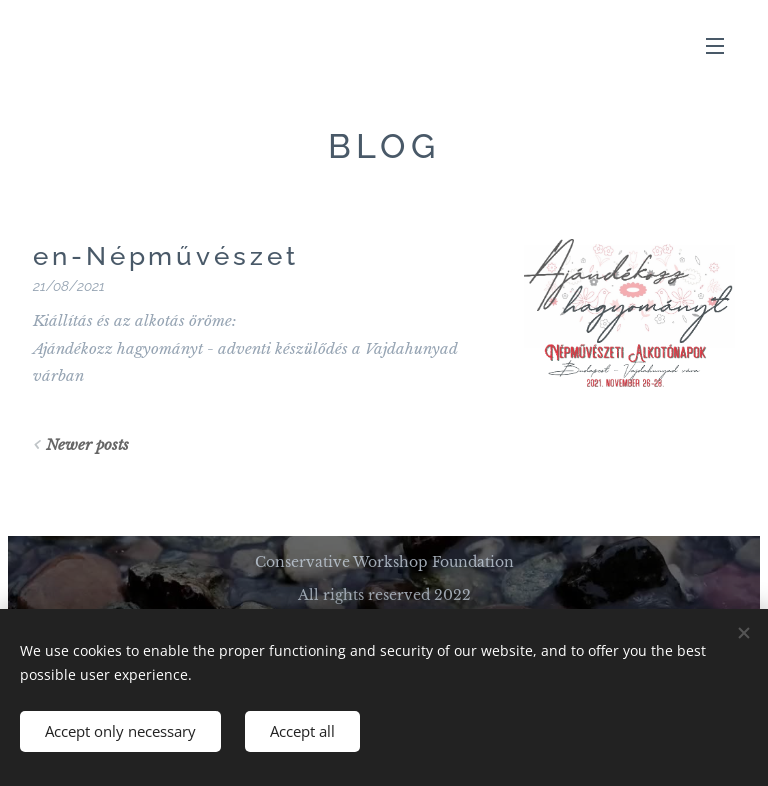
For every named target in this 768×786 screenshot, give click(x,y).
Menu (715, 46)
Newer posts (87, 444)
